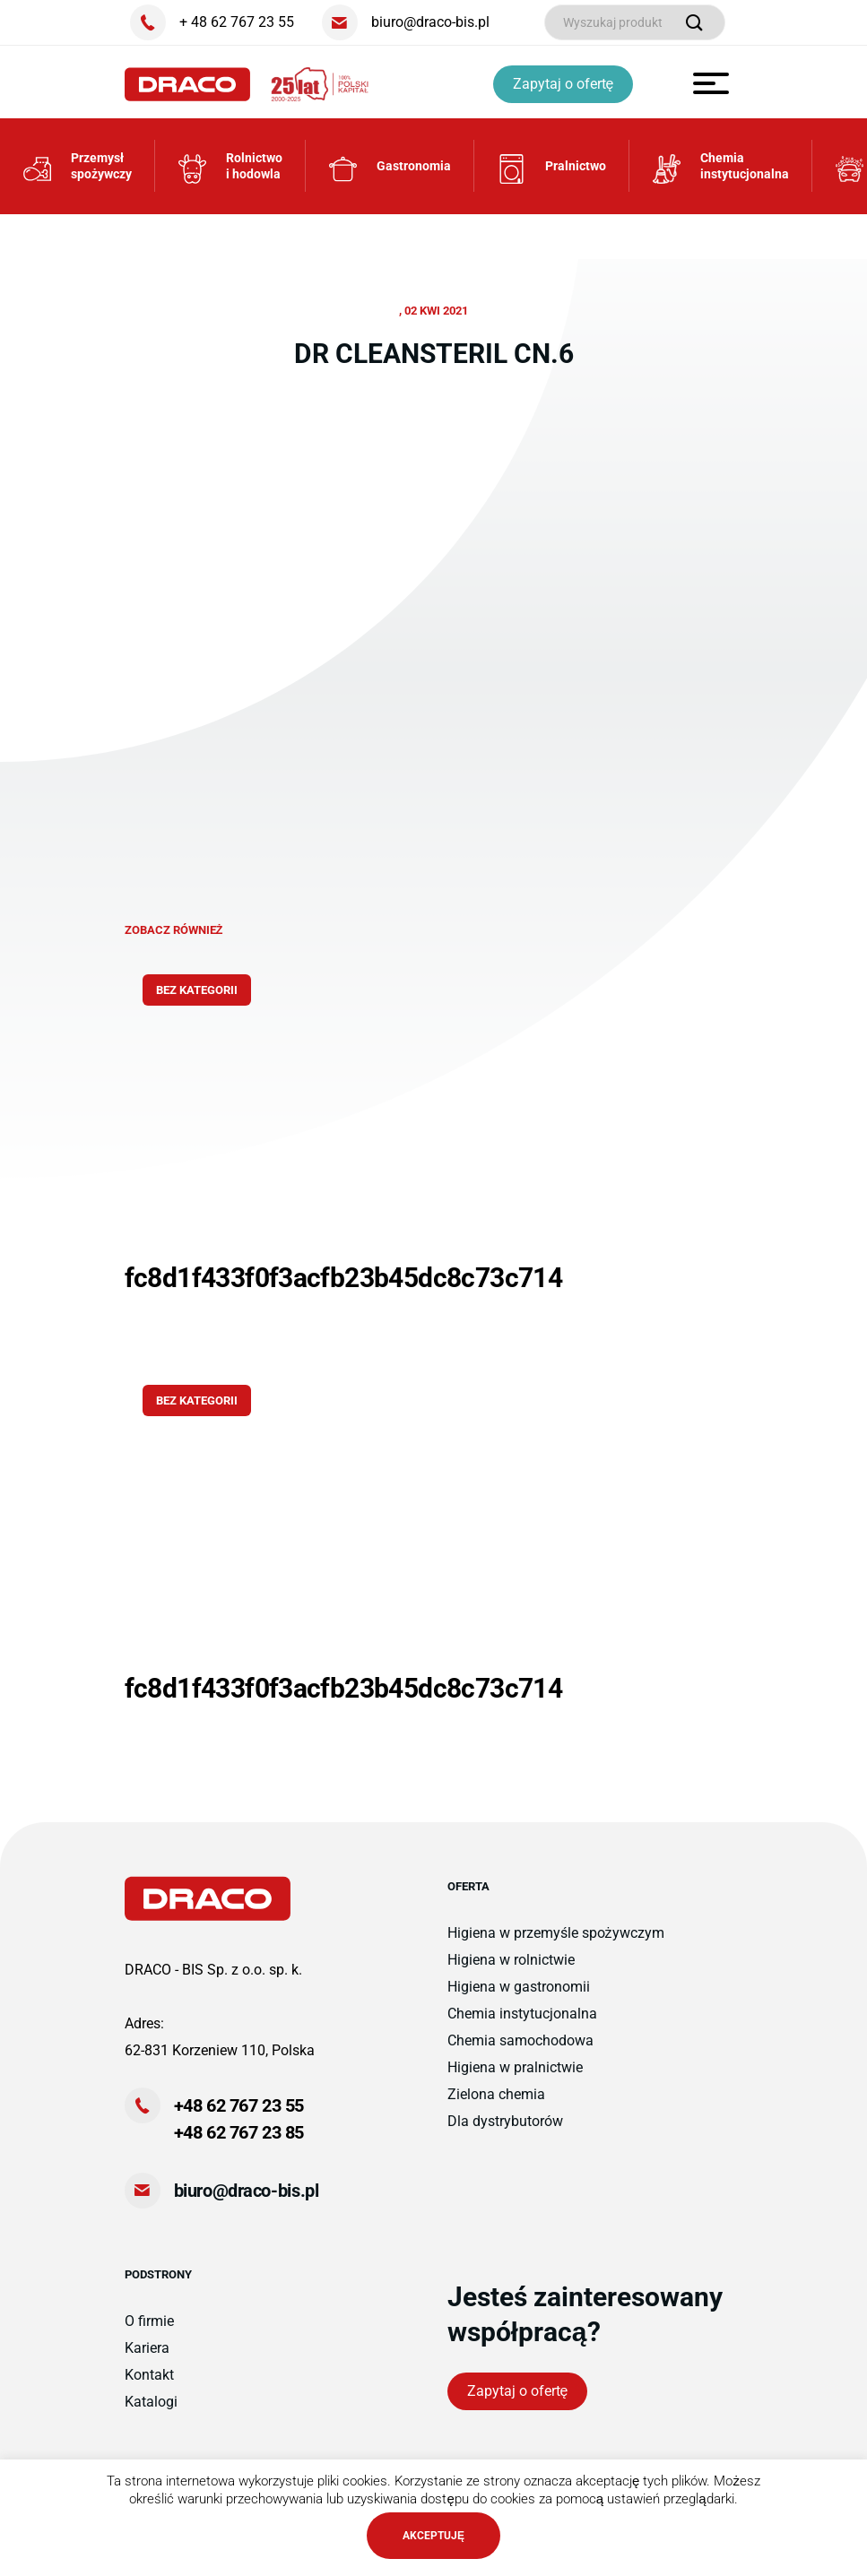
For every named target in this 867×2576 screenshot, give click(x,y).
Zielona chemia (496, 2119)
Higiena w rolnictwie (511, 1984)
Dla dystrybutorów (505, 2146)
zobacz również (174, 955)
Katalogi (151, 2426)
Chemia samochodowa (520, 2065)
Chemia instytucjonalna (522, 2038)
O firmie (149, 2346)
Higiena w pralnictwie (515, 2092)
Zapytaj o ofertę (569, 83)
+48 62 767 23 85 (239, 2157)
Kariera (147, 2373)
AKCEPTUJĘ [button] (433, 2535)
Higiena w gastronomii (518, 2011)
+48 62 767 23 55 (239, 2130)
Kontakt (149, 2399)
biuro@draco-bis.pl (246, 2215)
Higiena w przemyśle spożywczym (555, 1958)
